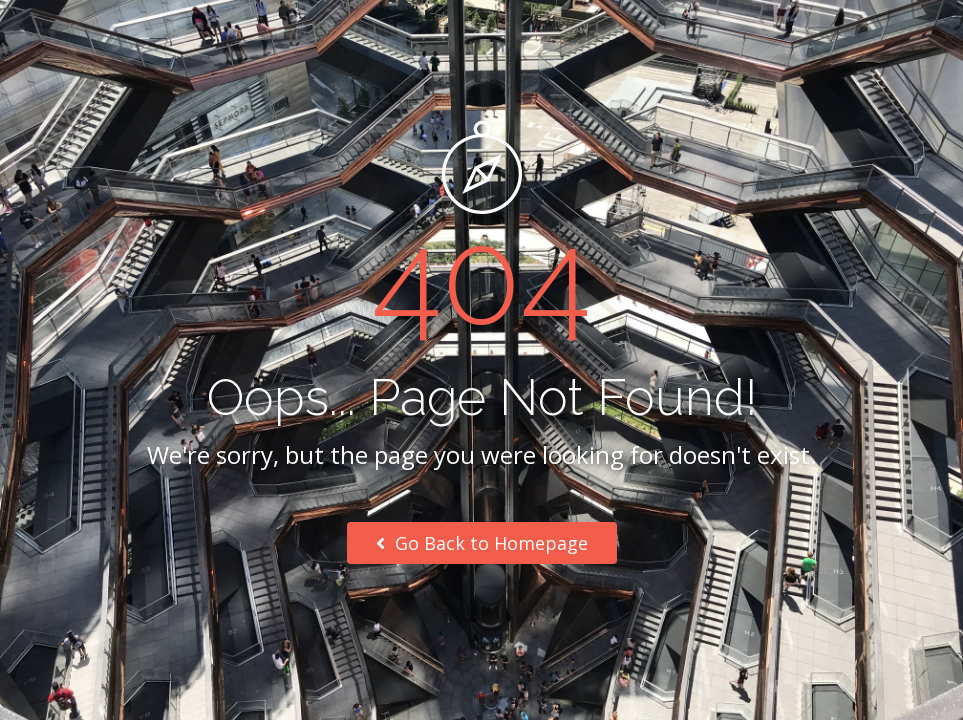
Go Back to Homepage (482, 543)
